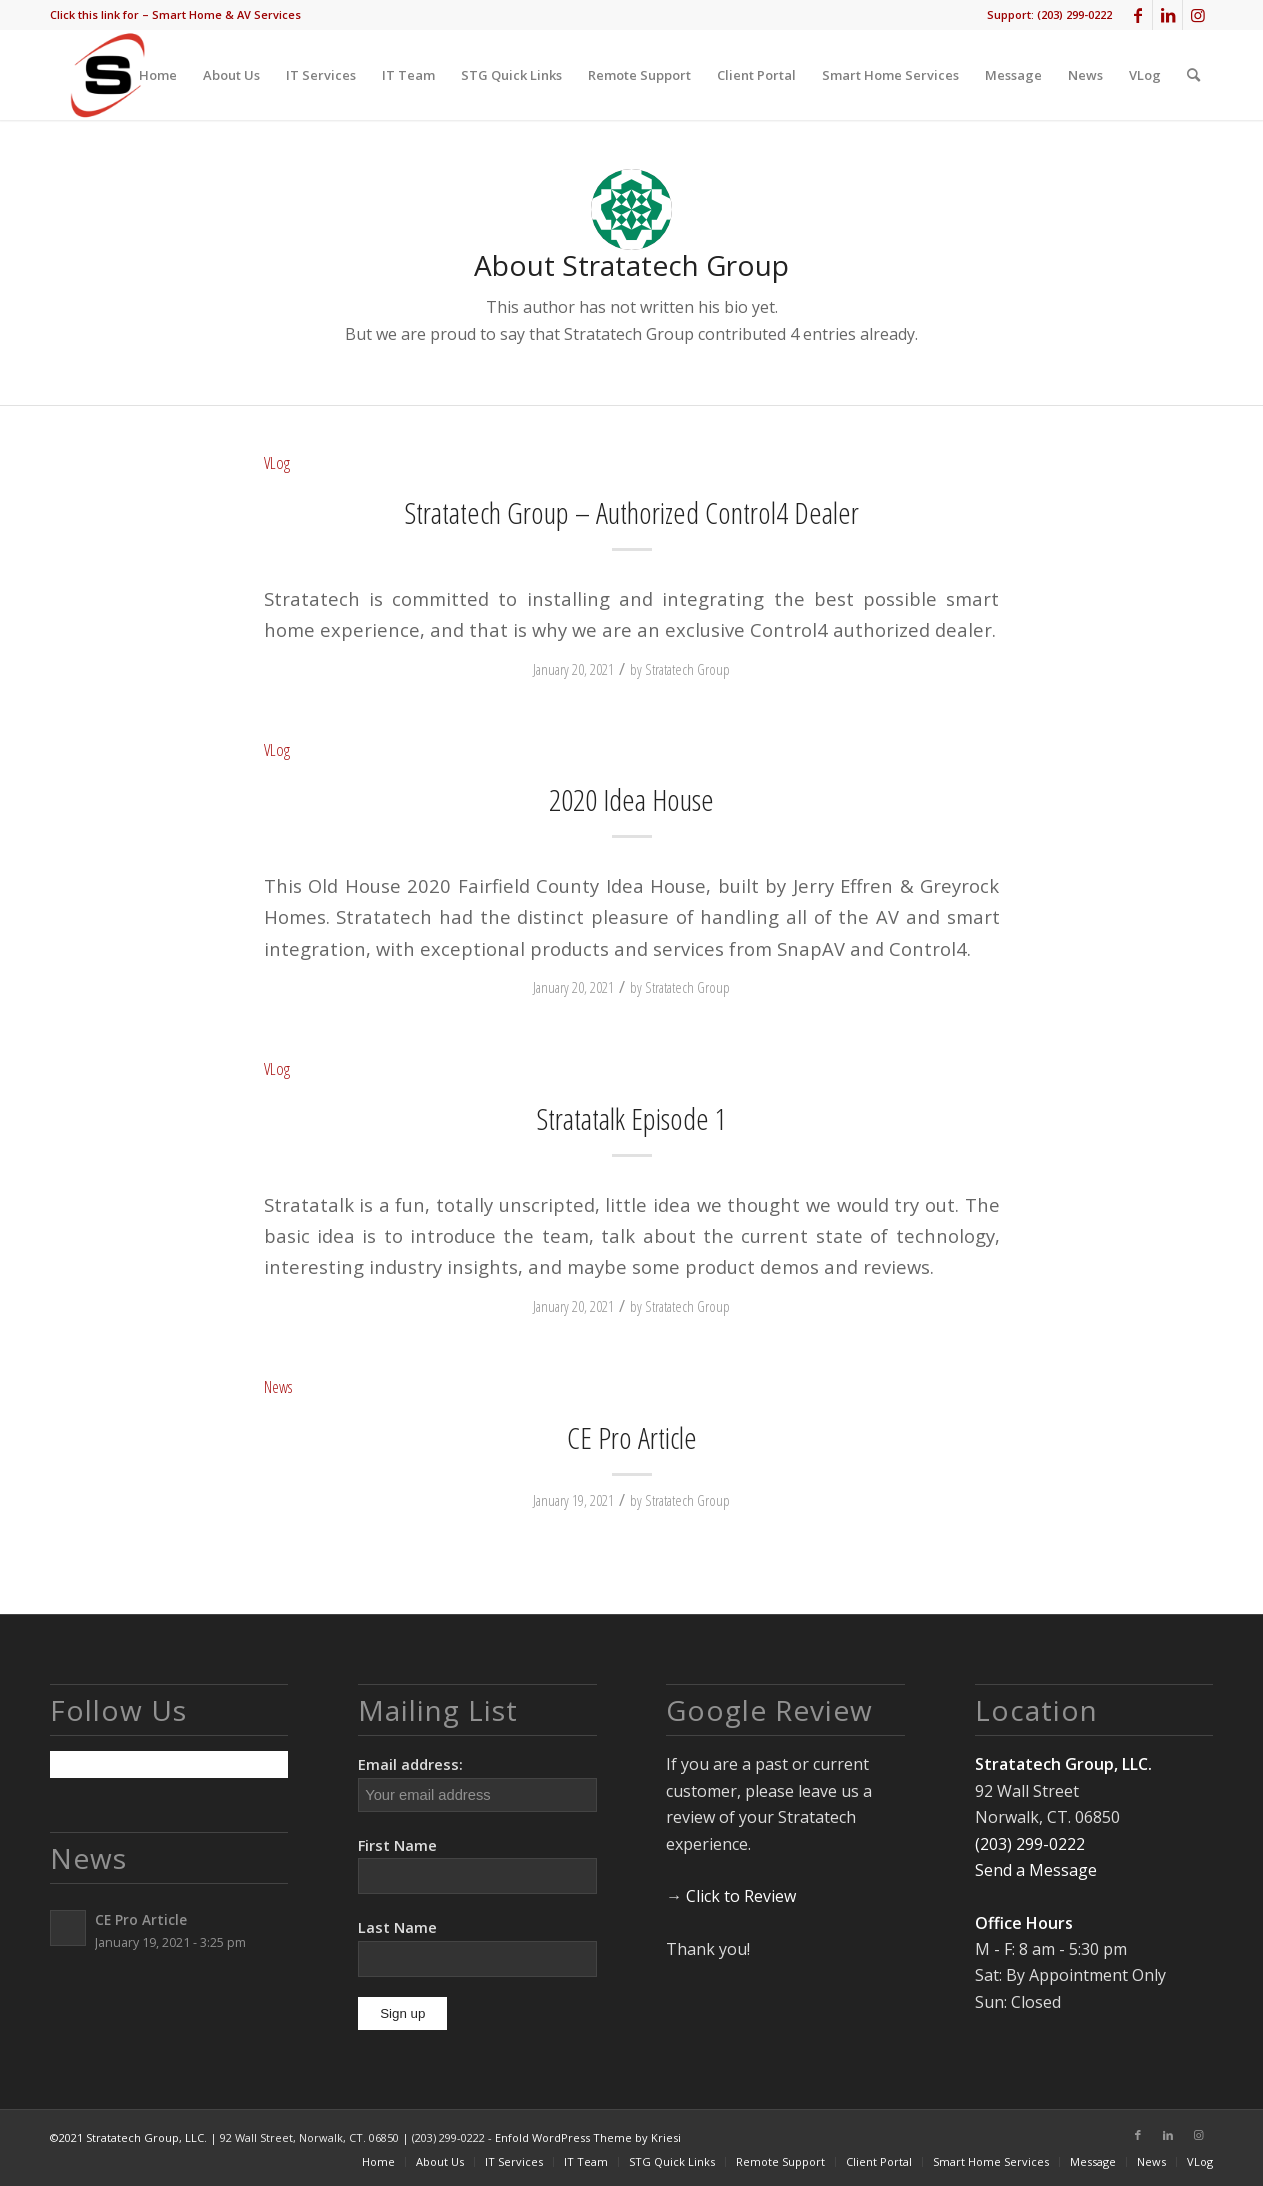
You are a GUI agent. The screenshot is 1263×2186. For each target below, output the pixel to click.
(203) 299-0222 (1074, 14)
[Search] (1193, 75)
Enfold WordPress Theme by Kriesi (588, 2137)
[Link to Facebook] (1137, 15)
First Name (397, 1845)
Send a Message (1036, 1870)
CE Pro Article (632, 1437)
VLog (277, 462)
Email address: (477, 1782)
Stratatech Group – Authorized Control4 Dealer (631, 512)
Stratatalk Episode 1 (631, 1118)
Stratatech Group (687, 669)
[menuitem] (175, 15)
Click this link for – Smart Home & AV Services (175, 14)
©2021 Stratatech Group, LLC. (130, 2137)
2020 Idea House (631, 799)
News (278, 1386)
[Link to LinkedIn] (1167, 15)
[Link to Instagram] (1198, 15)
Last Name (397, 1927)
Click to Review (741, 1896)
